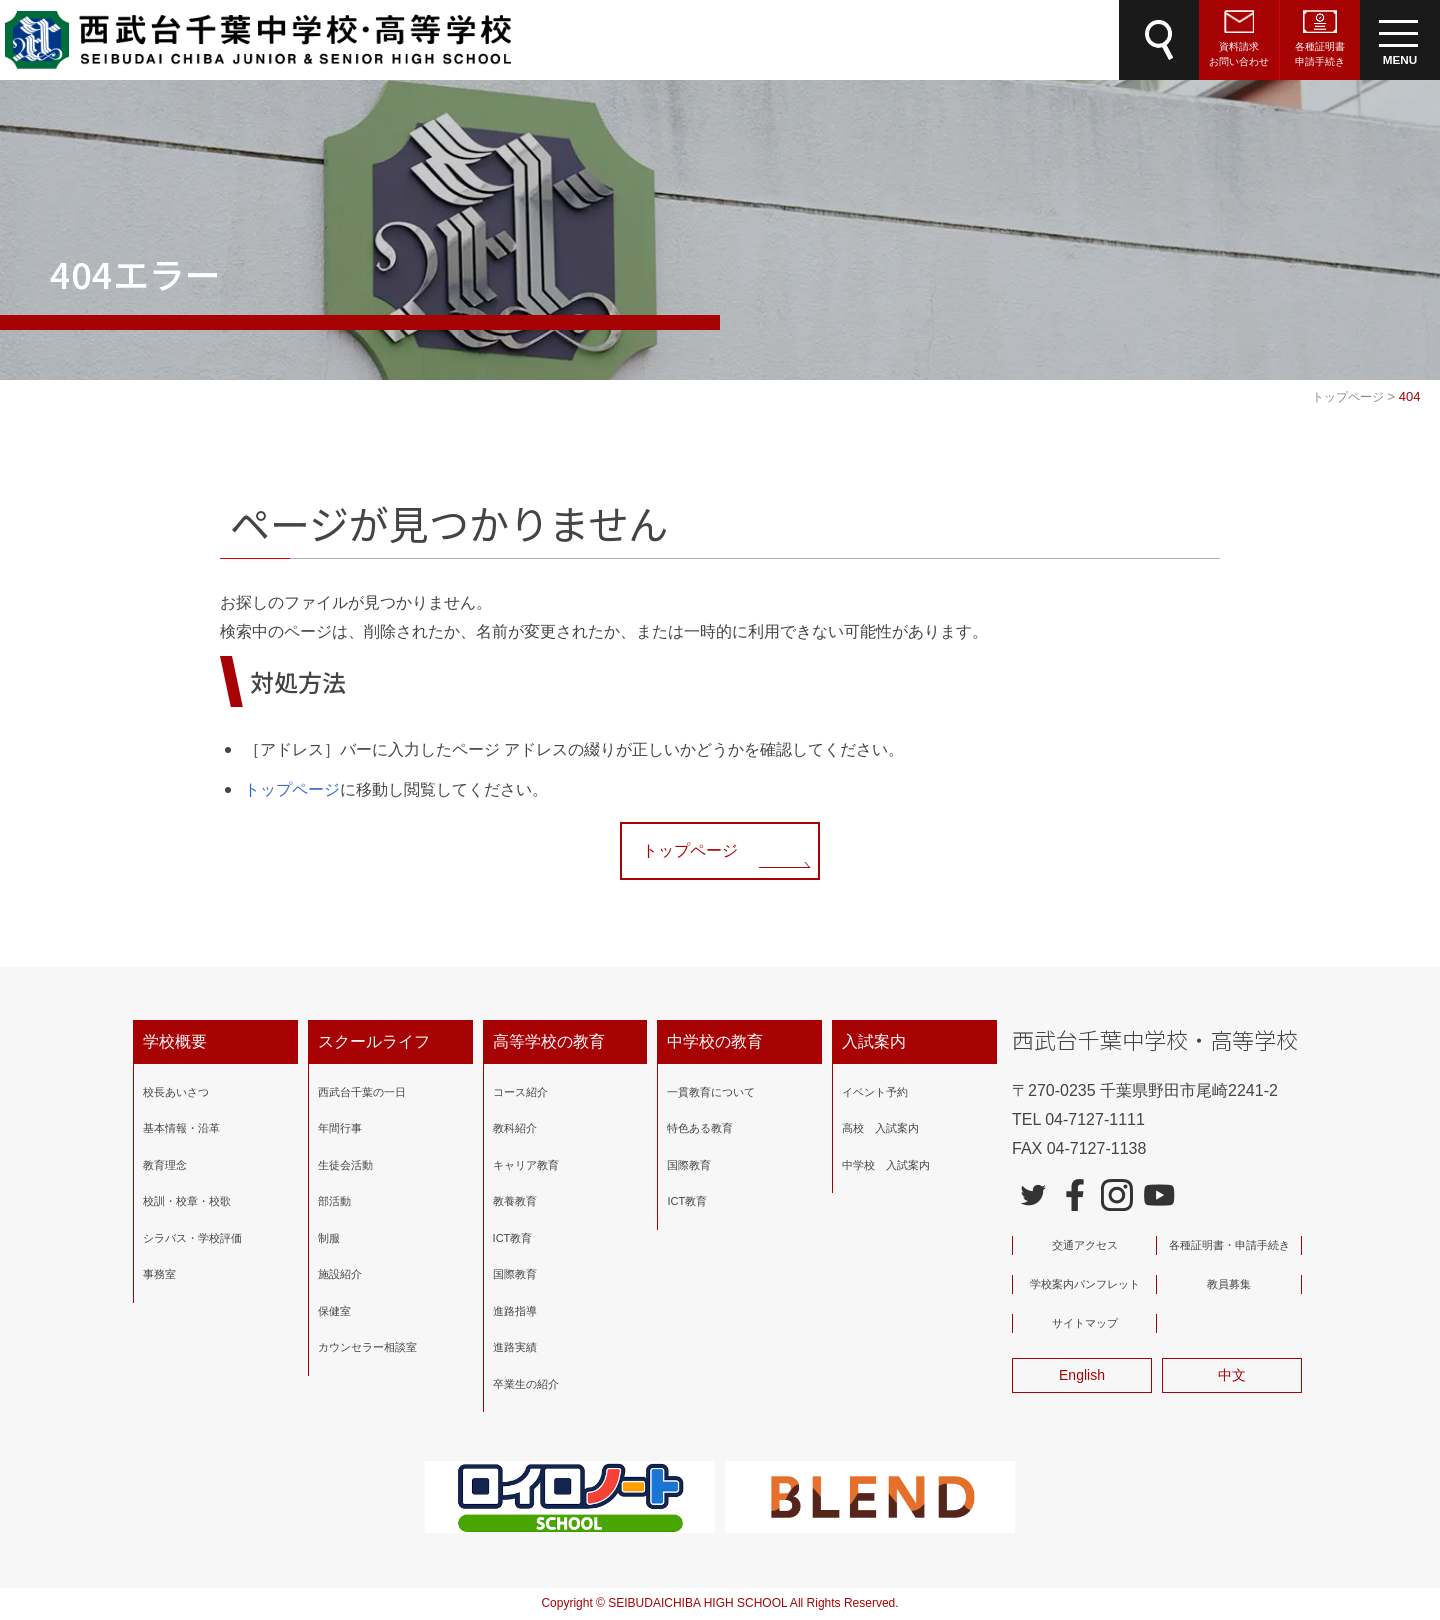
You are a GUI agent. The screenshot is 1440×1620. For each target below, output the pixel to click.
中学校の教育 (715, 1041)
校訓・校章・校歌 (187, 1201)
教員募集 (1229, 1284)
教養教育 (515, 1201)
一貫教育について (711, 1092)
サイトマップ (1085, 1323)
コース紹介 (520, 1092)
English (1082, 1375)
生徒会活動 (345, 1165)
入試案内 (874, 1041)
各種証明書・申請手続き (1229, 1245)
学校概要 (175, 1041)
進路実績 (515, 1347)
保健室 (334, 1311)
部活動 (334, 1201)
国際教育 (515, 1274)
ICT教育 (513, 1238)
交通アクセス (1085, 1245)
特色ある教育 (700, 1128)
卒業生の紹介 (526, 1384)
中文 (1232, 1375)
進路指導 (515, 1311)
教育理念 (165, 1165)
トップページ (292, 789)
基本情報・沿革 (181, 1128)
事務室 (159, 1274)
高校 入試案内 (880, 1128)
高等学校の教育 (549, 1041)
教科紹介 (515, 1128)
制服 (329, 1238)
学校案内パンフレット (1085, 1284)
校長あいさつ (176, 1092)
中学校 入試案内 (886, 1165)
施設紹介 (340, 1274)
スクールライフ (374, 1041)
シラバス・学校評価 (192, 1238)
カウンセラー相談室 (367, 1347)
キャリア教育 (526, 1165)
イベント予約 (875, 1092)
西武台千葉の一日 (362, 1092)
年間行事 (340, 1128)
